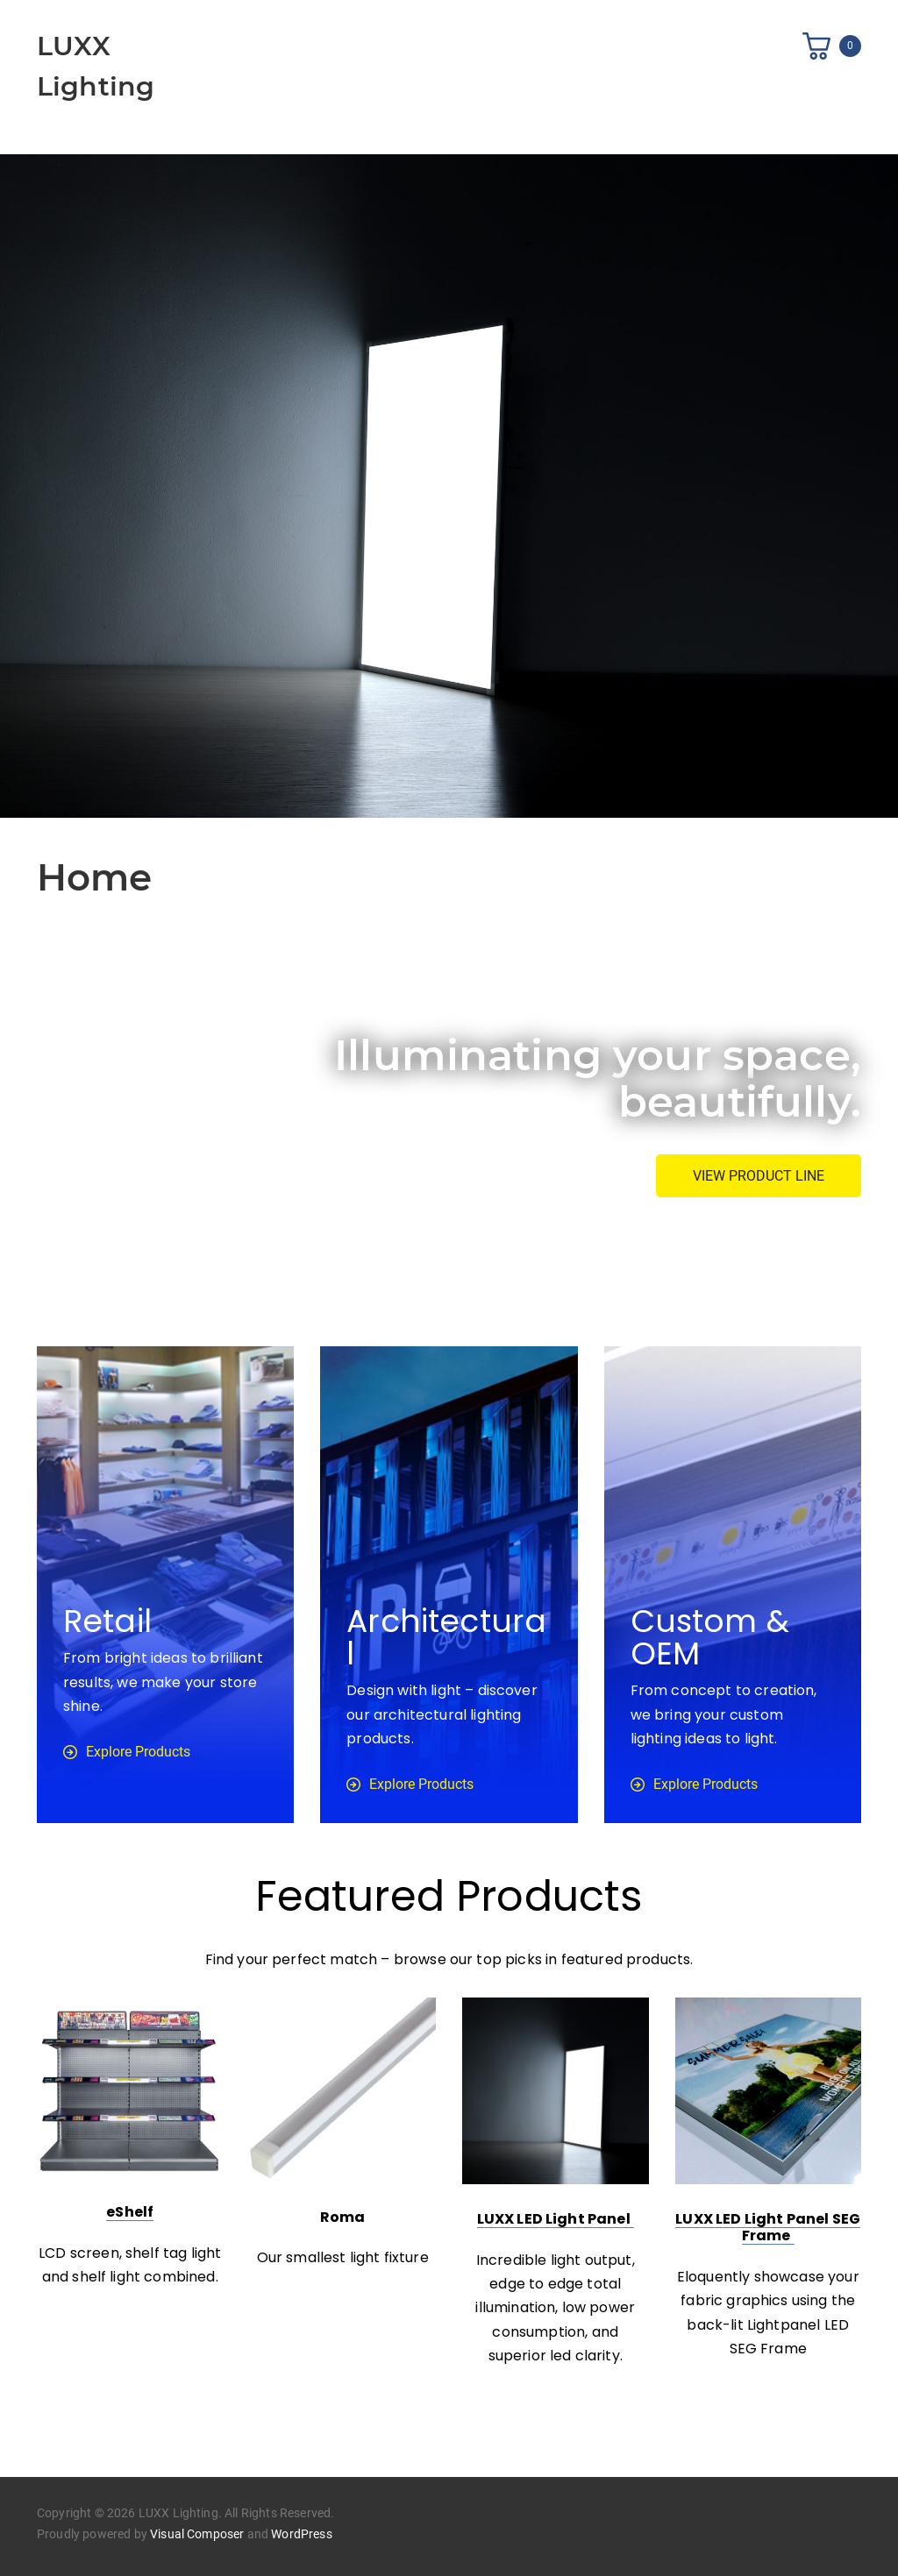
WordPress (301, 2534)
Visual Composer (197, 2534)
